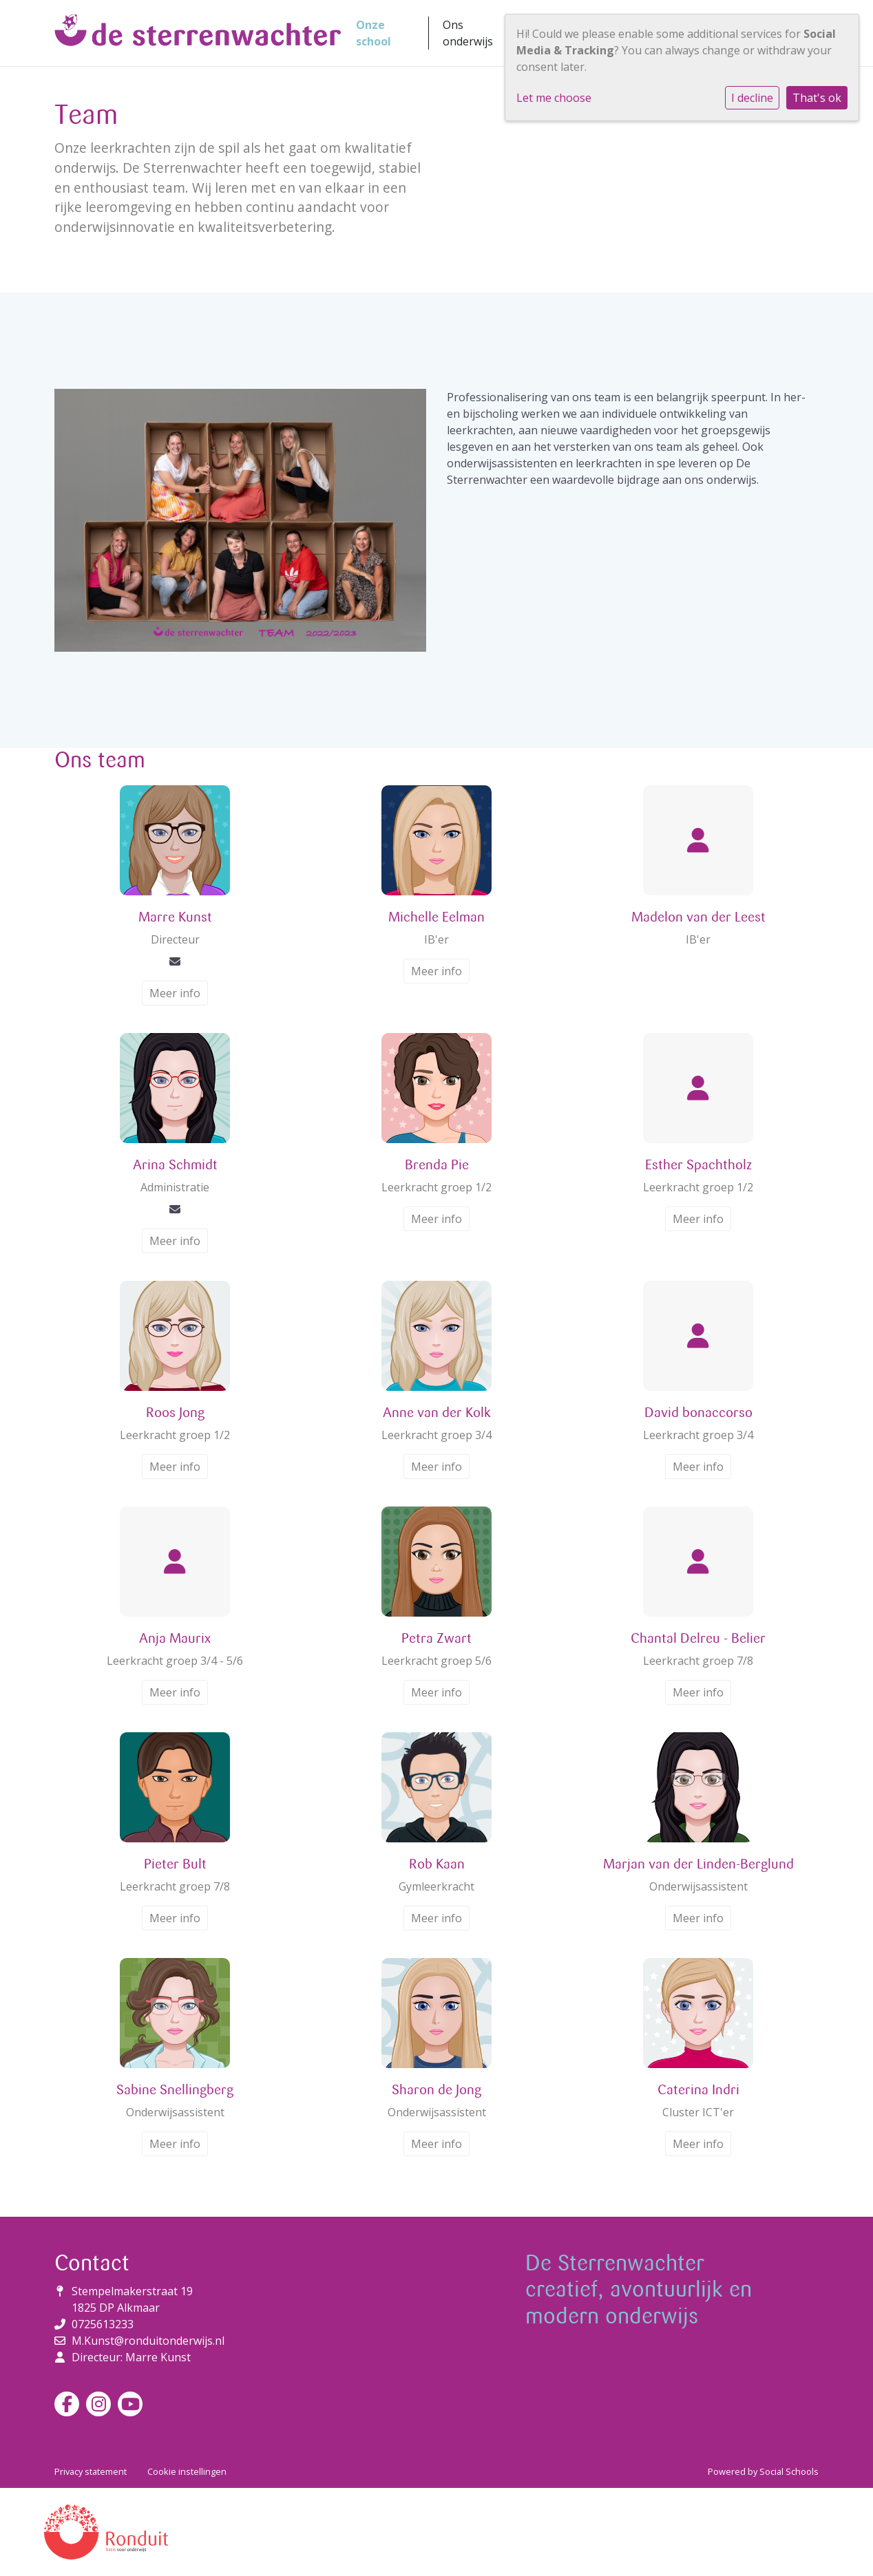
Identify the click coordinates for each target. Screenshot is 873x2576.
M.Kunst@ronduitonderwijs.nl (148, 2340)
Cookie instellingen (187, 2471)
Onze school (373, 33)
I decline (752, 97)
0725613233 (103, 2324)
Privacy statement (90, 2471)
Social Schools (789, 2471)
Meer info (174, 993)
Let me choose (553, 97)
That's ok (816, 97)
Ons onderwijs (468, 33)
